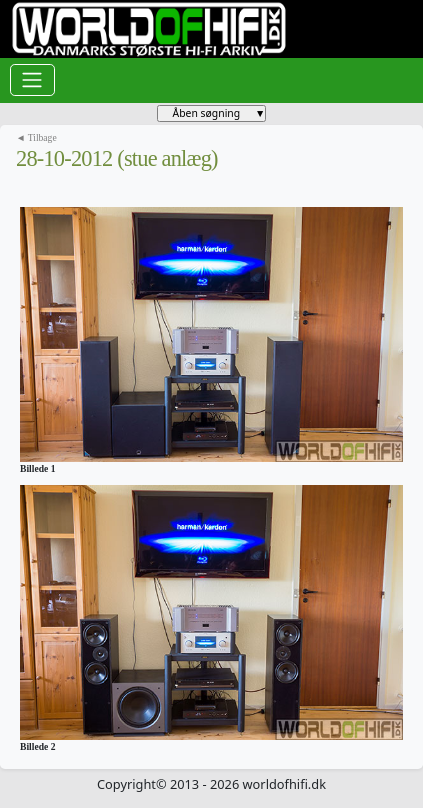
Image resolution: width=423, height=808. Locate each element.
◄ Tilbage (36, 137)
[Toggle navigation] (32, 80)
